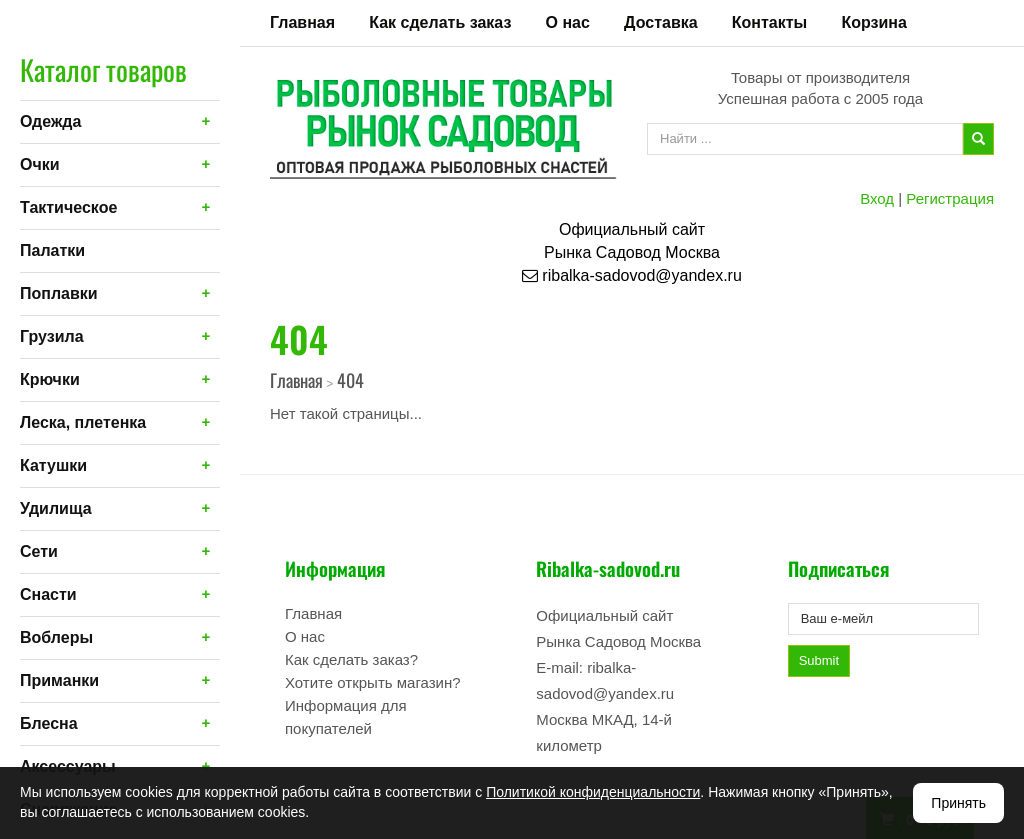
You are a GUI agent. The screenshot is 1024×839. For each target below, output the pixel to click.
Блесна (49, 723)
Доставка (661, 22)
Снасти (48, 594)
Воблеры (56, 637)
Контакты (769, 22)
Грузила (52, 336)
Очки (40, 164)
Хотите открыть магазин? (373, 682)
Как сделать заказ (440, 22)
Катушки (53, 465)
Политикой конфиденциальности (593, 792)
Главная (302, 22)
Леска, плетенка (83, 422)
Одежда (50, 121)
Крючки (50, 379)
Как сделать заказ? (351, 659)
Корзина (873, 22)
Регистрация (950, 198)
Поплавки (59, 293)
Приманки (59, 680)
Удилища (56, 508)
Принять (958, 803)
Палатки (52, 250)
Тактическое (68, 207)
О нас (568, 22)
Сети (39, 551)
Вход (877, 198)
